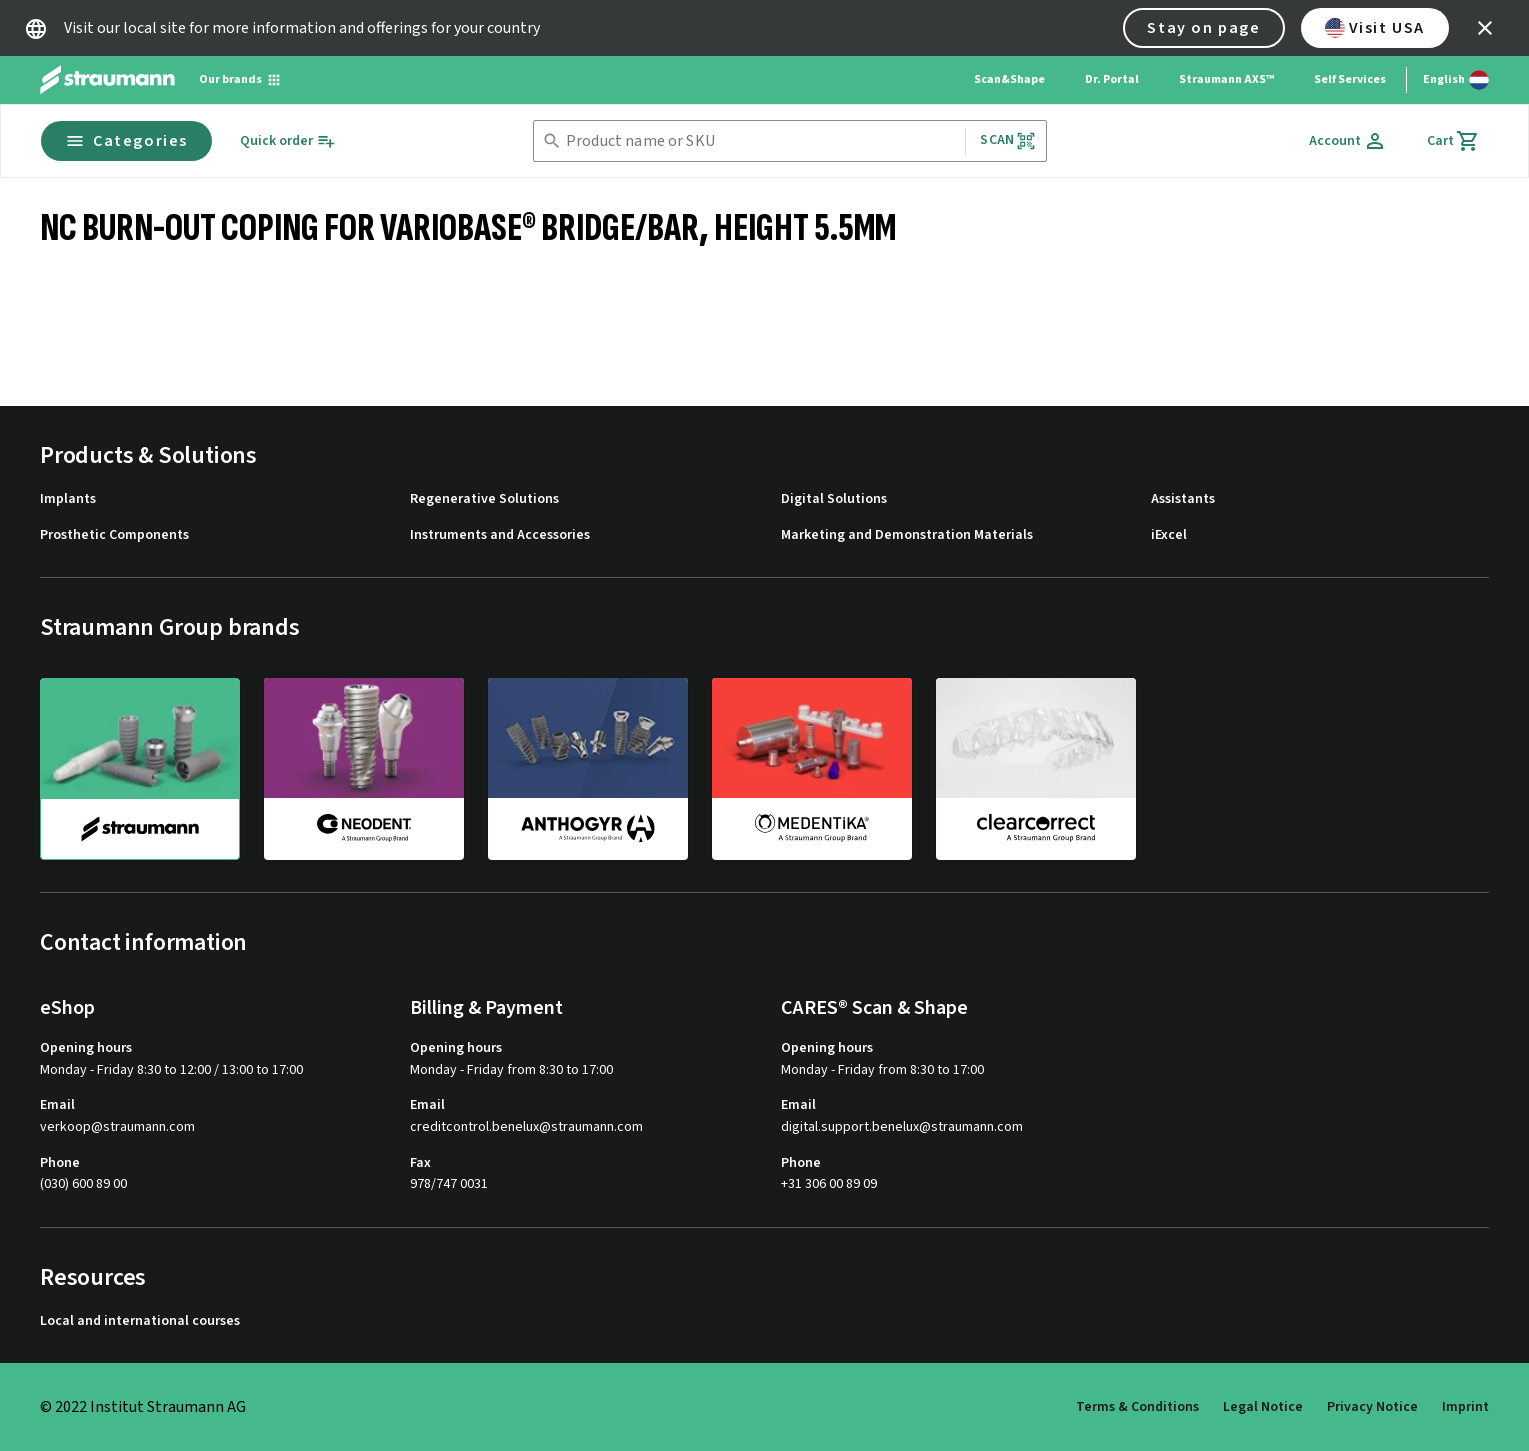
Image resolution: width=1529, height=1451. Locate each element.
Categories (126, 141)
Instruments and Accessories (500, 535)
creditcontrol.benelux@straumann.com (526, 1127)
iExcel (1169, 535)
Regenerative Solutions (484, 499)
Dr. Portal (1112, 79)
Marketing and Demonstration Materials (907, 535)
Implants (68, 499)
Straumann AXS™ (1226, 79)
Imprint (1465, 1407)
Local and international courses (140, 1321)
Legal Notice (1263, 1407)
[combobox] (761, 141)
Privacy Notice (1372, 1407)
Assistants (1183, 499)
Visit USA (1375, 28)
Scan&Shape (1009, 79)
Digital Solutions (834, 499)
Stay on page (1203, 28)
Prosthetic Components (114, 535)
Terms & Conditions (1137, 1407)
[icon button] (1485, 28)
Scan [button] (1008, 140)
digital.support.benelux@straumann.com (902, 1127)
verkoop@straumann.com (117, 1127)
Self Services (1350, 79)
